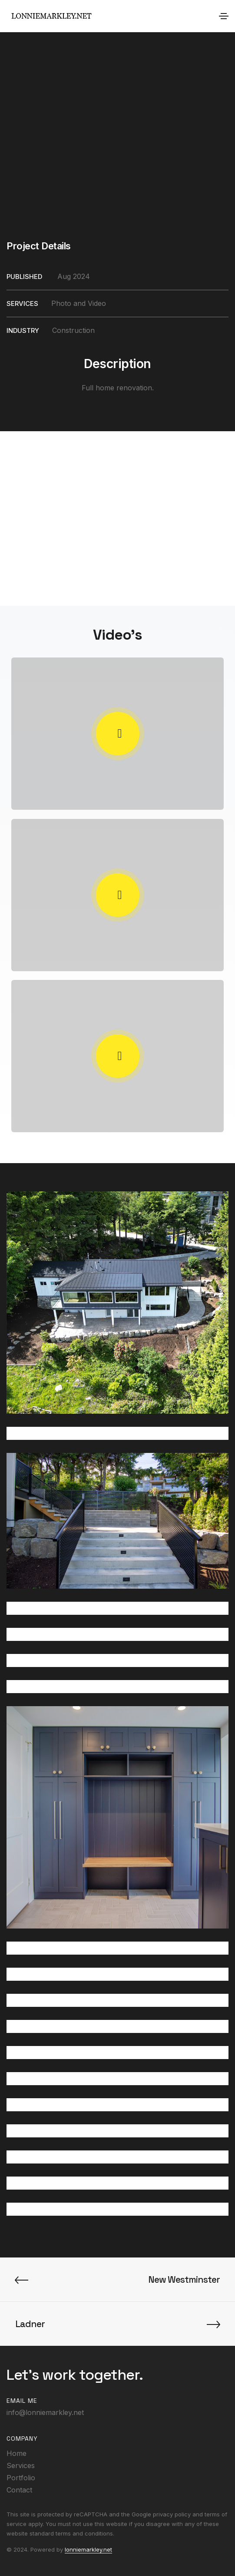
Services (21, 2465)
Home (16, 2453)
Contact (19, 2489)
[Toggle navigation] (223, 16)
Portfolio (21, 2477)
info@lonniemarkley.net (45, 2412)
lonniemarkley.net (88, 2549)
